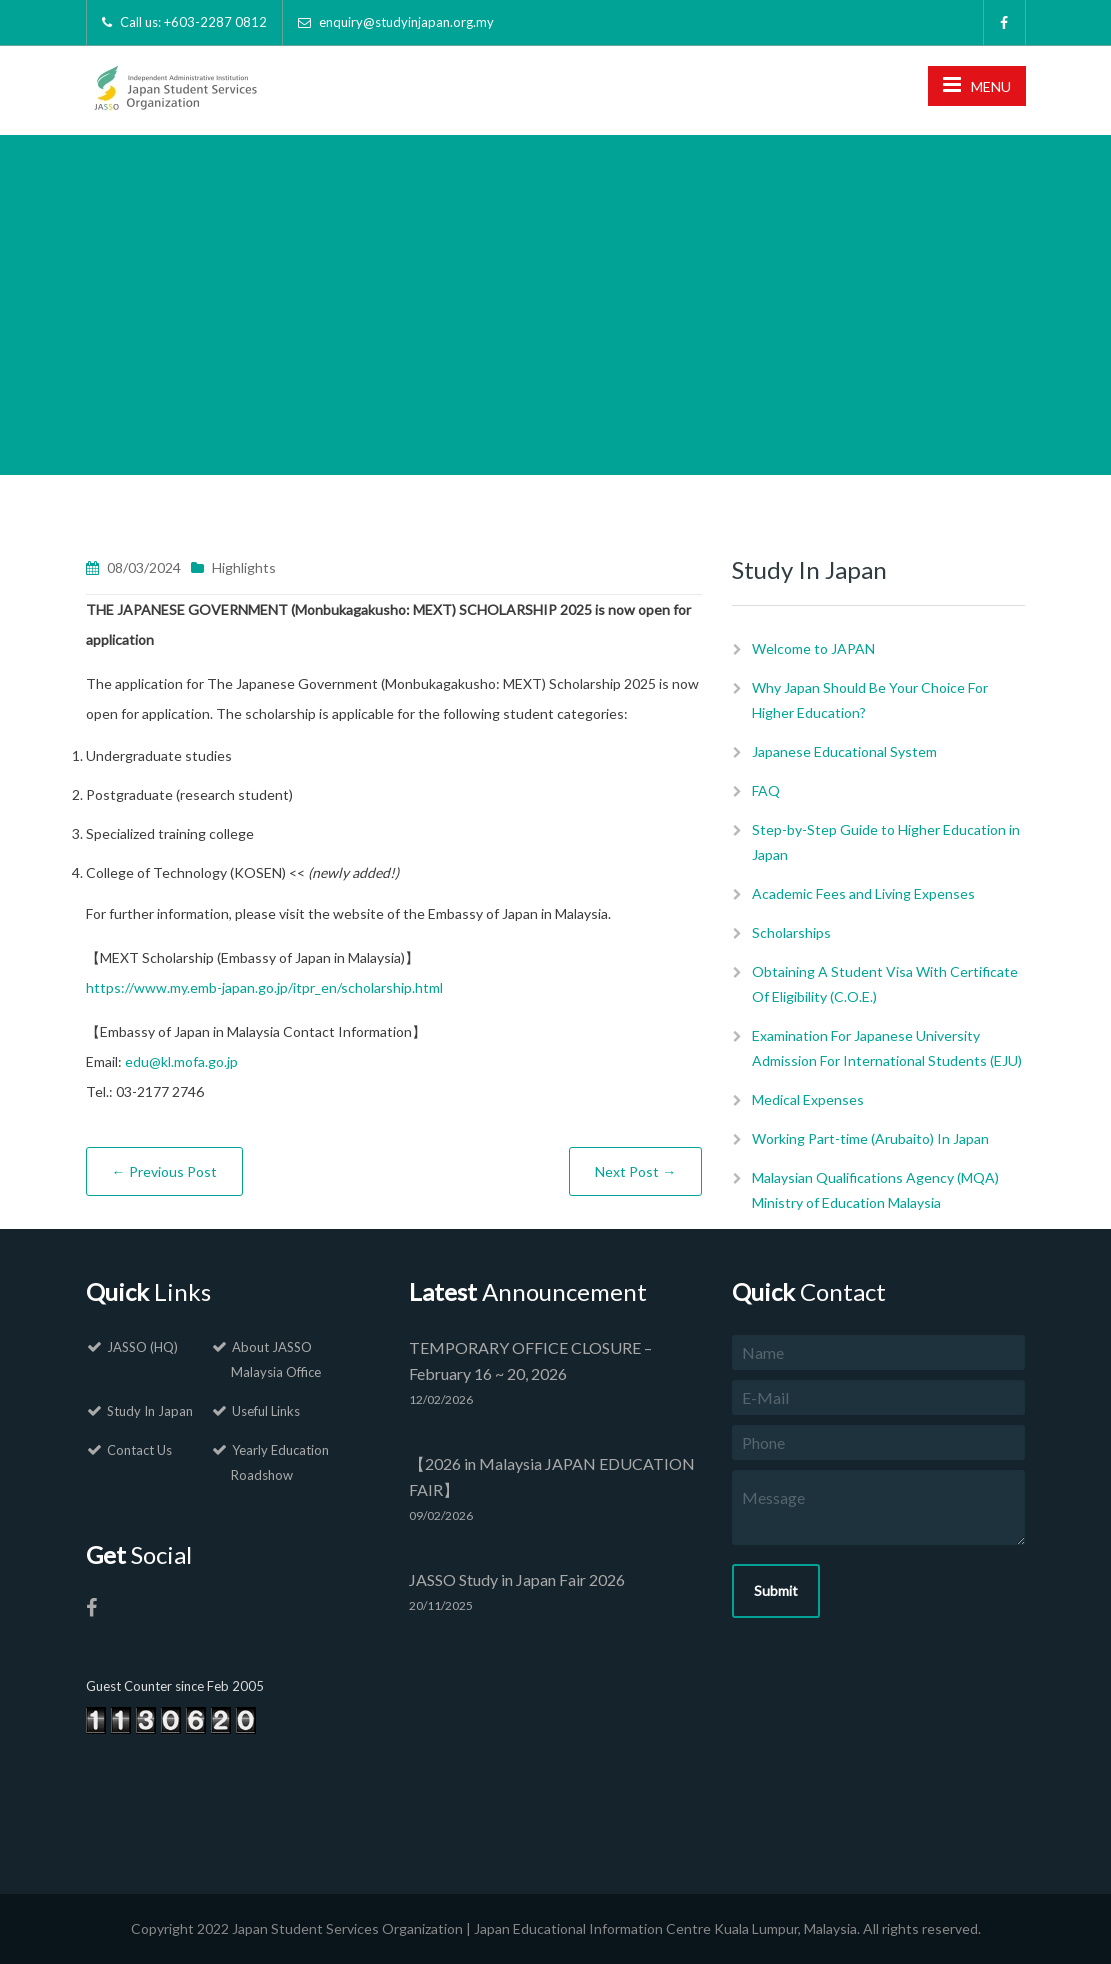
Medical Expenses (808, 1099)
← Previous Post (164, 1171)
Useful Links (266, 1411)
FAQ (766, 790)
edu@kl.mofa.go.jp (181, 1061)
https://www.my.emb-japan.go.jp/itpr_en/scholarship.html (264, 987)
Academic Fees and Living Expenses (863, 893)
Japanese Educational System (844, 751)
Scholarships (791, 932)
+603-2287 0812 (215, 22)
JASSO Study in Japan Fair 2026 (517, 1579)
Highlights (244, 567)
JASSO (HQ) (142, 1347)
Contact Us (139, 1450)
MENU (977, 84)
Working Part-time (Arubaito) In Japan (870, 1138)
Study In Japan (150, 1411)
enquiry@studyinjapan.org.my (406, 22)
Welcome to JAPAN (813, 648)
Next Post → (635, 1171)
